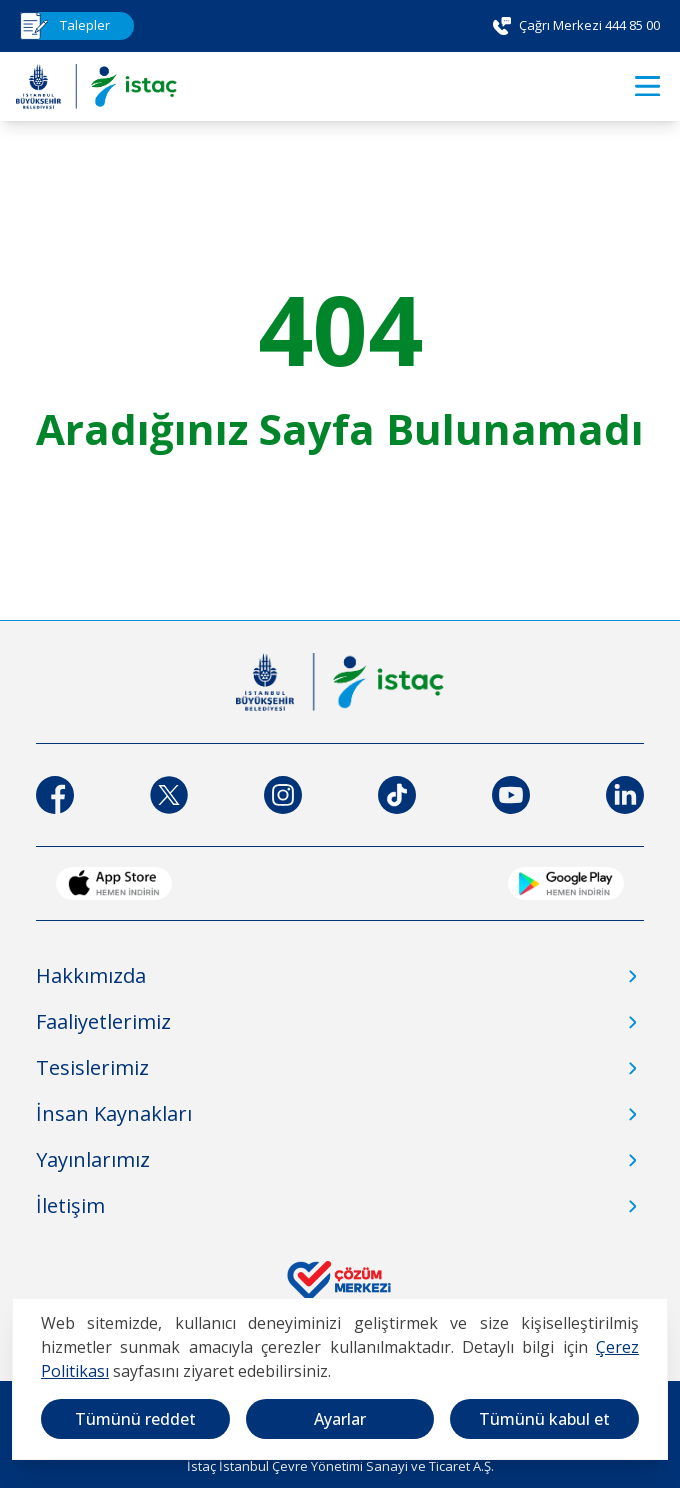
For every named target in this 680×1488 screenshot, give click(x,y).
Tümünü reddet (135, 1419)
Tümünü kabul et (544, 1419)
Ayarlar (340, 1419)
